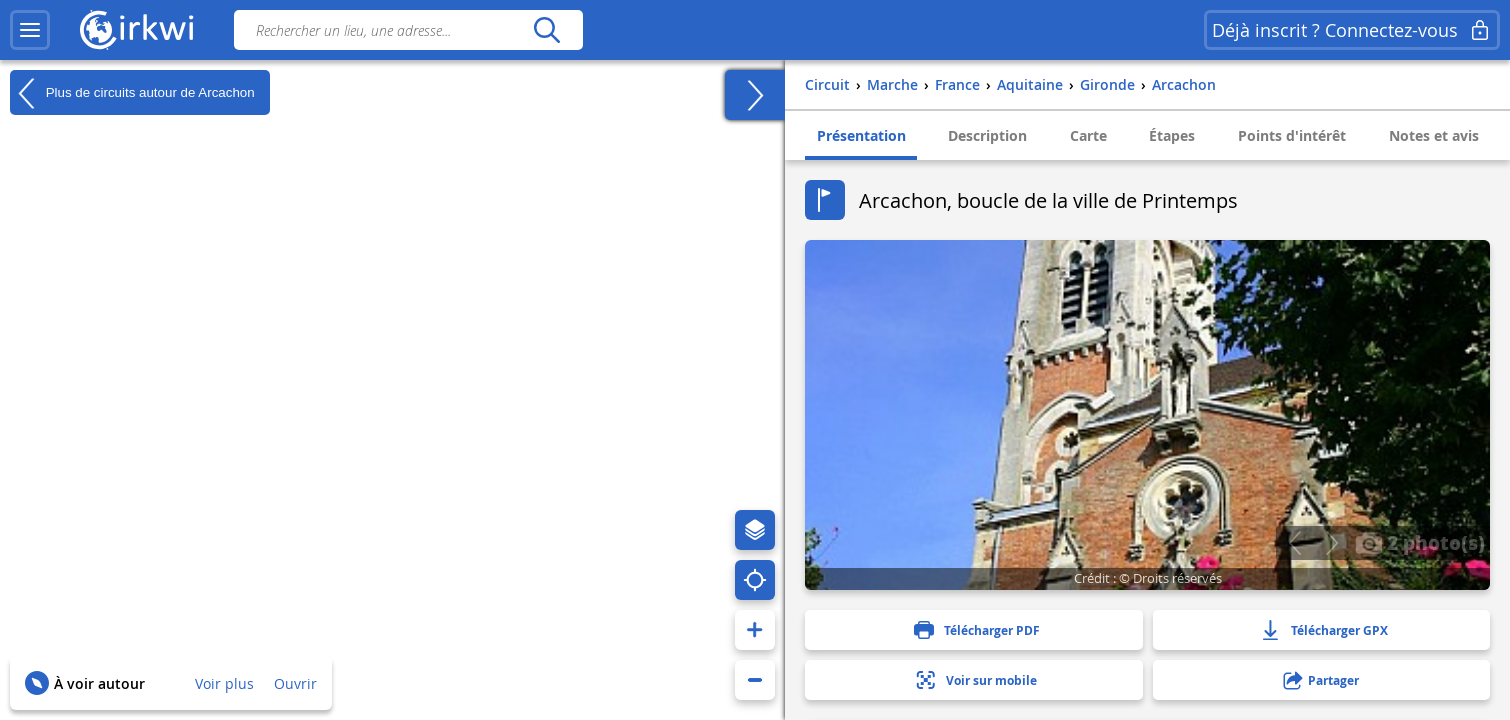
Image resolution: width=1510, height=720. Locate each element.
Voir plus (224, 683)
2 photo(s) (1420, 542)
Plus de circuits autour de (132, 93)
